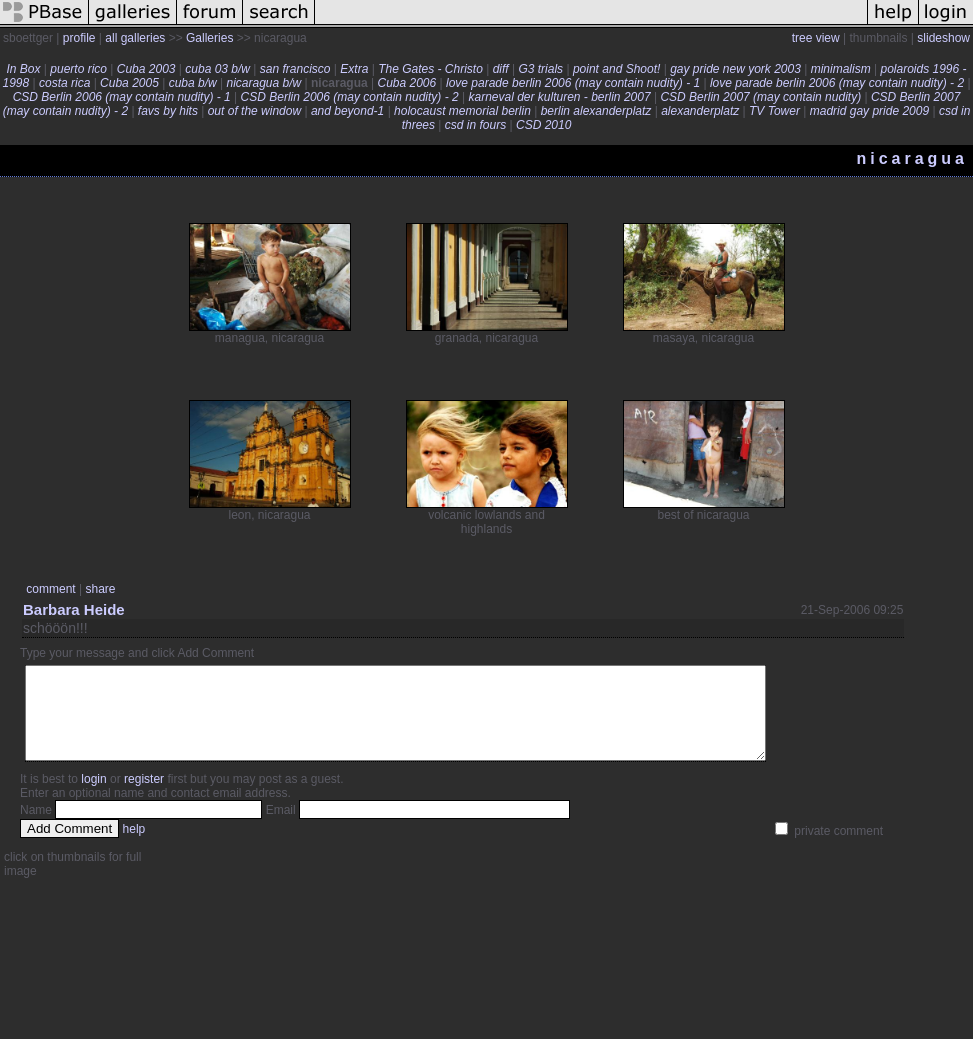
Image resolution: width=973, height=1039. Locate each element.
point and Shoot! (616, 69)
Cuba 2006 (406, 83)
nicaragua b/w (263, 83)
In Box (23, 69)
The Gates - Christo (430, 69)
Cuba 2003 (146, 69)
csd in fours (475, 125)
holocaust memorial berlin (462, 111)
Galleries (209, 38)
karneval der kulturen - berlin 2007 (559, 97)
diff (501, 69)
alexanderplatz (700, 111)
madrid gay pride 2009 (869, 111)
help (134, 847)
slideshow (943, 38)
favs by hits (168, 111)
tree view (816, 38)
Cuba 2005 (129, 83)
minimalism (841, 69)
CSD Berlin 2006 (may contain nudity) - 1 (122, 97)
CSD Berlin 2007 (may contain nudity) (760, 97)
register (144, 797)
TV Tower (774, 111)
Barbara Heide (74, 609)
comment (50, 589)
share (100, 589)
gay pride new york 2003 (735, 69)
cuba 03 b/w (217, 69)
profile (79, 38)
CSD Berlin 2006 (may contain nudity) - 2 (350, 97)
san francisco (295, 69)
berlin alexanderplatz (596, 111)
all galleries (135, 38)
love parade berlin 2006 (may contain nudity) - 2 (837, 83)
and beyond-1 (347, 111)
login (93, 797)
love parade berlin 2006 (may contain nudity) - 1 (573, 83)
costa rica (64, 83)
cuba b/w (193, 83)
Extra (354, 69)
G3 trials (540, 69)
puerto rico (78, 69)
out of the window (254, 111)
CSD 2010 (543, 125)
